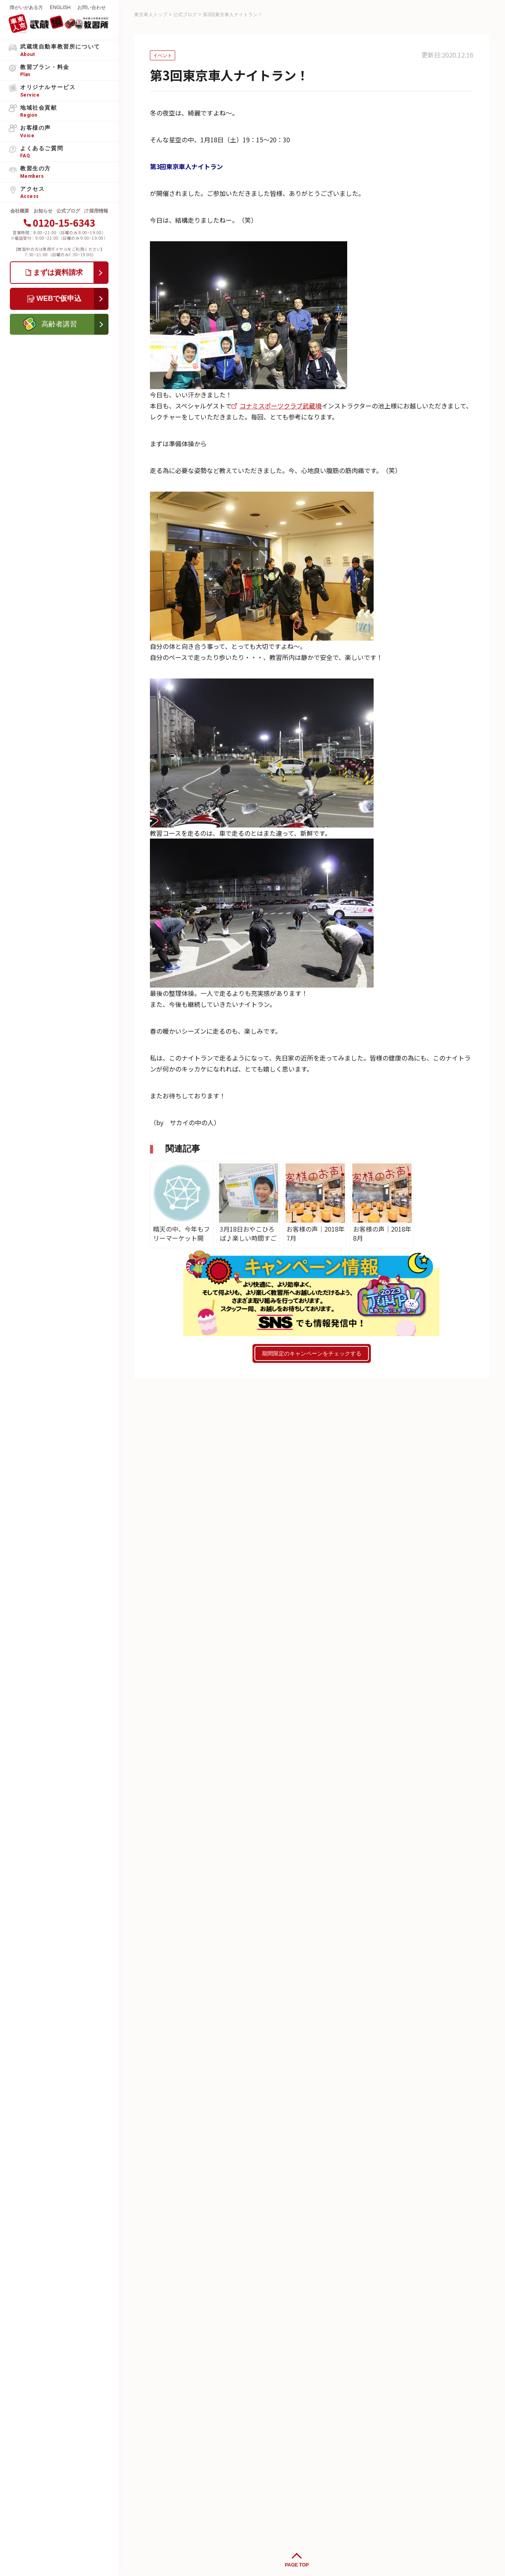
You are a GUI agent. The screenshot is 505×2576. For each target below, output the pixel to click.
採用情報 (98, 211)
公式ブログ (68, 211)
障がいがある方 (26, 7)
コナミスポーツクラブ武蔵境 (280, 405)
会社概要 (19, 211)
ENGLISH (60, 7)
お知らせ (43, 211)
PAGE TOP (297, 2565)
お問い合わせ (91, 7)
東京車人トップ (150, 14)
